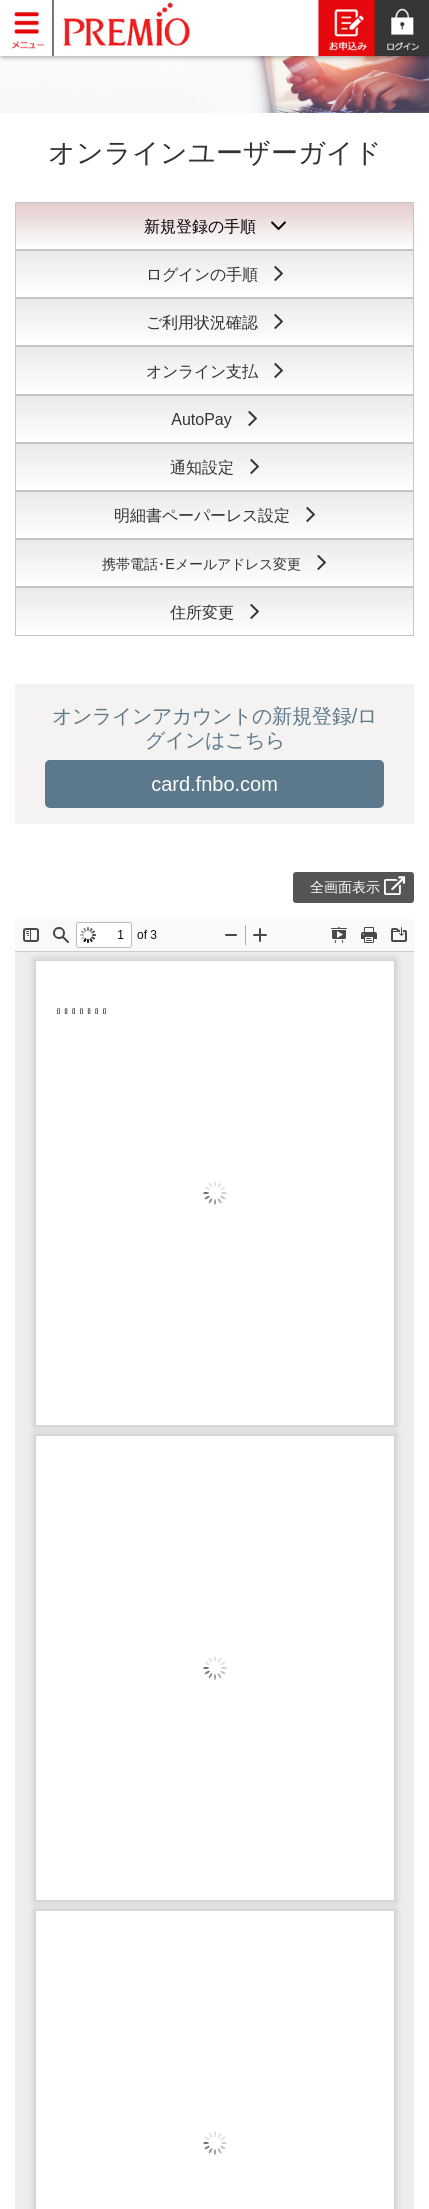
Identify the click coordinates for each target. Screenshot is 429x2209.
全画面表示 (357, 887)
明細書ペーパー (215, 515)
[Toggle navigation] (26, 26)
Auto (214, 419)
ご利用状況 (215, 322)
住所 (215, 612)
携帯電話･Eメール (214, 564)
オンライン (215, 371)
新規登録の (215, 226)
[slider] (214, 79)
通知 (215, 467)
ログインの (215, 274)
